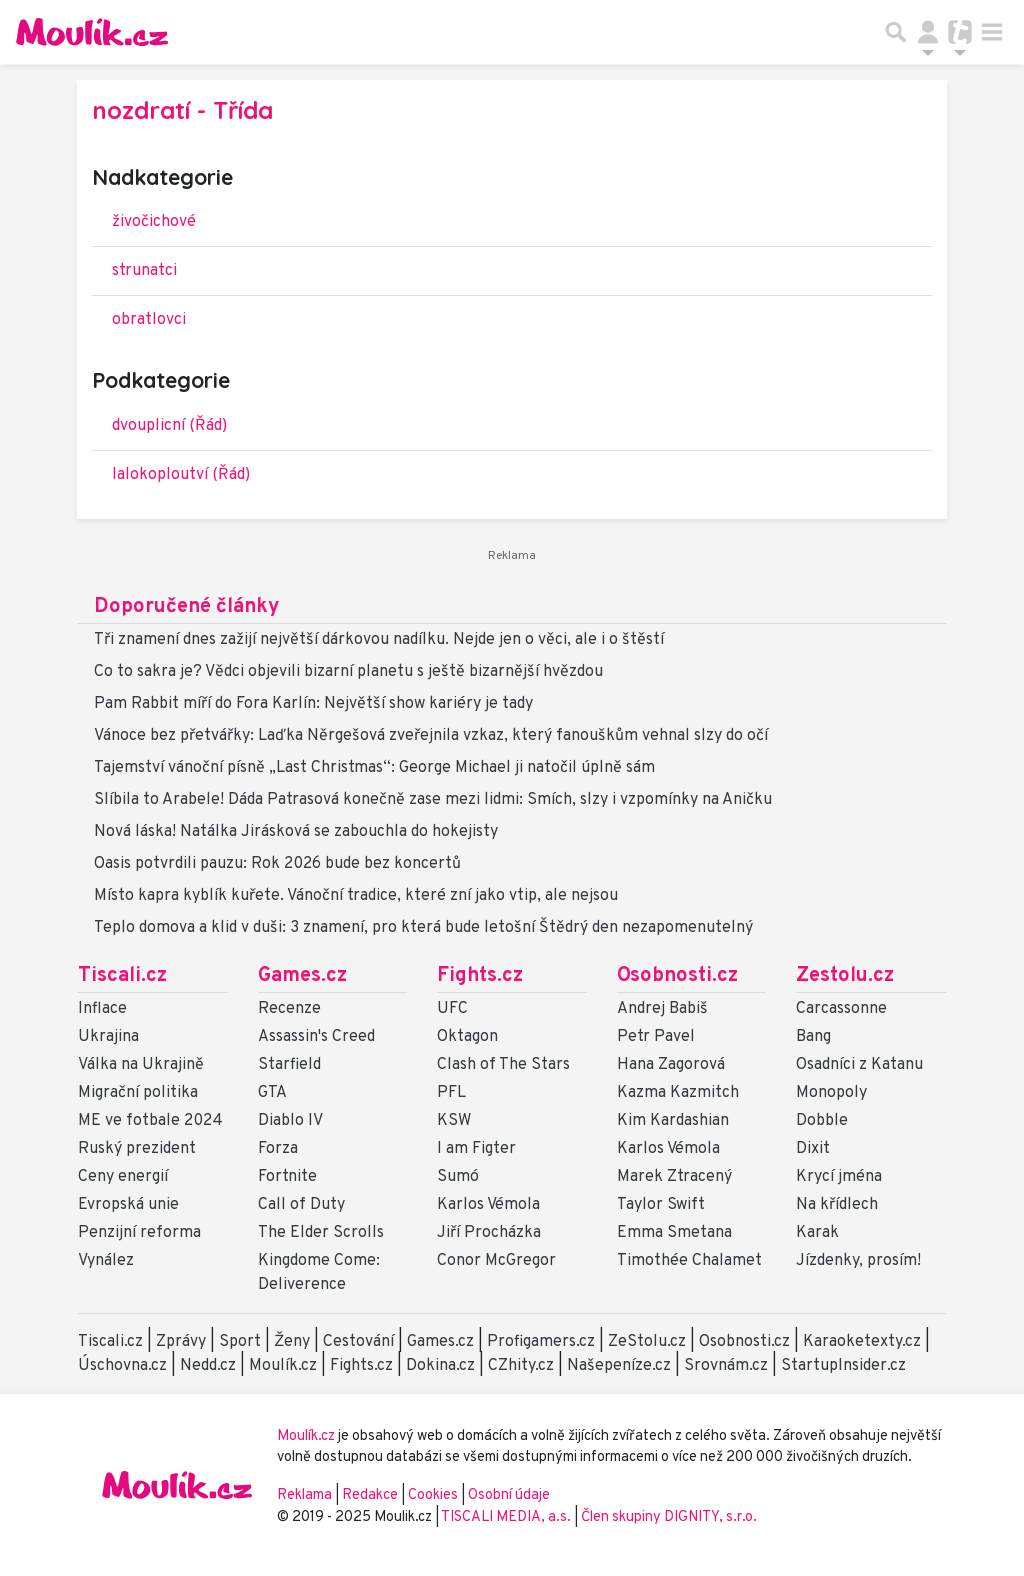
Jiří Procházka (489, 1233)
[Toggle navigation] (992, 32)
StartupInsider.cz (843, 1366)
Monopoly (831, 1093)
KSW (454, 1121)
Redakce (370, 1495)
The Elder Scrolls (321, 1233)
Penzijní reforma (139, 1233)
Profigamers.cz (541, 1342)
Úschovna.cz (122, 1366)
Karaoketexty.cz (862, 1342)
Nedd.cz (208, 1366)
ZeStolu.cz (647, 1342)
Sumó (458, 1177)
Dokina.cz (440, 1366)
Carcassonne (841, 1009)
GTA (272, 1093)
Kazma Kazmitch (678, 1093)
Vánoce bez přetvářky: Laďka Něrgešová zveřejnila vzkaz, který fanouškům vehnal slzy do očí (431, 736)
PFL (451, 1093)
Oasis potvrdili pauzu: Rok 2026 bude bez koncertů (277, 864)
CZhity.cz (521, 1366)
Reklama (304, 1495)
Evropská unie (128, 1205)
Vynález (106, 1261)
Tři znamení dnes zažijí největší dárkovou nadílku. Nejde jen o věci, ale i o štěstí (379, 640)
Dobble (822, 1121)
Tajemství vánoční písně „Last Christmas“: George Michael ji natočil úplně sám (374, 768)
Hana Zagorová (671, 1065)
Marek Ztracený (674, 1177)
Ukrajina (108, 1037)
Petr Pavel (656, 1037)
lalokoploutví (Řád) (181, 475)
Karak (817, 1233)
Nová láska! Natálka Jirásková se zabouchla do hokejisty (296, 832)
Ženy (292, 1342)
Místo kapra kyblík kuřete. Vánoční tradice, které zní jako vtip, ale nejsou (356, 896)
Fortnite (287, 1177)
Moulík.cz (283, 1366)
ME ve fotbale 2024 (150, 1121)
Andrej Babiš (662, 1009)
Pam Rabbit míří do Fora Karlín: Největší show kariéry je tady (313, 704)
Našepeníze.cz (619, 1366)
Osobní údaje (509, 1495)
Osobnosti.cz (677, 976)
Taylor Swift (661, 1205)
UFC (452, 1009)
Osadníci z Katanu (859, 1065)
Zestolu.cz (845, 976)
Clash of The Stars (503, 1065)
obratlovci (149, 320)
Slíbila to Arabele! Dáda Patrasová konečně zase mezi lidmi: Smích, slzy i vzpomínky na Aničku (433, 800)
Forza (278, 1149)
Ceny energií (123, 1177)
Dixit (813, 1149)
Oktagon (467, 1037)
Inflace (102, 1009)
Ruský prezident (137, 1149)
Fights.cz (480, 976)
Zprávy (181, 1342)
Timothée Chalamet (689, 1261)
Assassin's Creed (316, 1037)
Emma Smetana (674, 1233)
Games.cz (302, 976)
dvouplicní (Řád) (169, 426)
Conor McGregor (496, 1261)
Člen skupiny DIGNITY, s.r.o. (669, 1517)
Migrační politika (138, 1093)
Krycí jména (839, 1177)
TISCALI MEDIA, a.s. (507, 1517)
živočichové (154, 222)
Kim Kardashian (673, 1121)
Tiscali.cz (122, 976)
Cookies (433, 1495)
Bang (813, 1037)
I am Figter (476, 1149)
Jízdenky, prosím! (858, 1261)
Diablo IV (290, 1121)
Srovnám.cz (726, 1366)
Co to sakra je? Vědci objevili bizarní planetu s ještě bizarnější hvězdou (348, 672)
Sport (240, 1342)
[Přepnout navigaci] (928, 32)
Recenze (289, 1009)
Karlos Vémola (488, 1205)
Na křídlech (837, 1205)
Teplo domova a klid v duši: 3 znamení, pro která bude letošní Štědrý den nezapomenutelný (423, 928)
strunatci (144, 271)
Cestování (358, 1342)
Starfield (289, 1065)
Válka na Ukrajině (141, 1065)
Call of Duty (301, 1205)
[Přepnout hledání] (896, 32)
